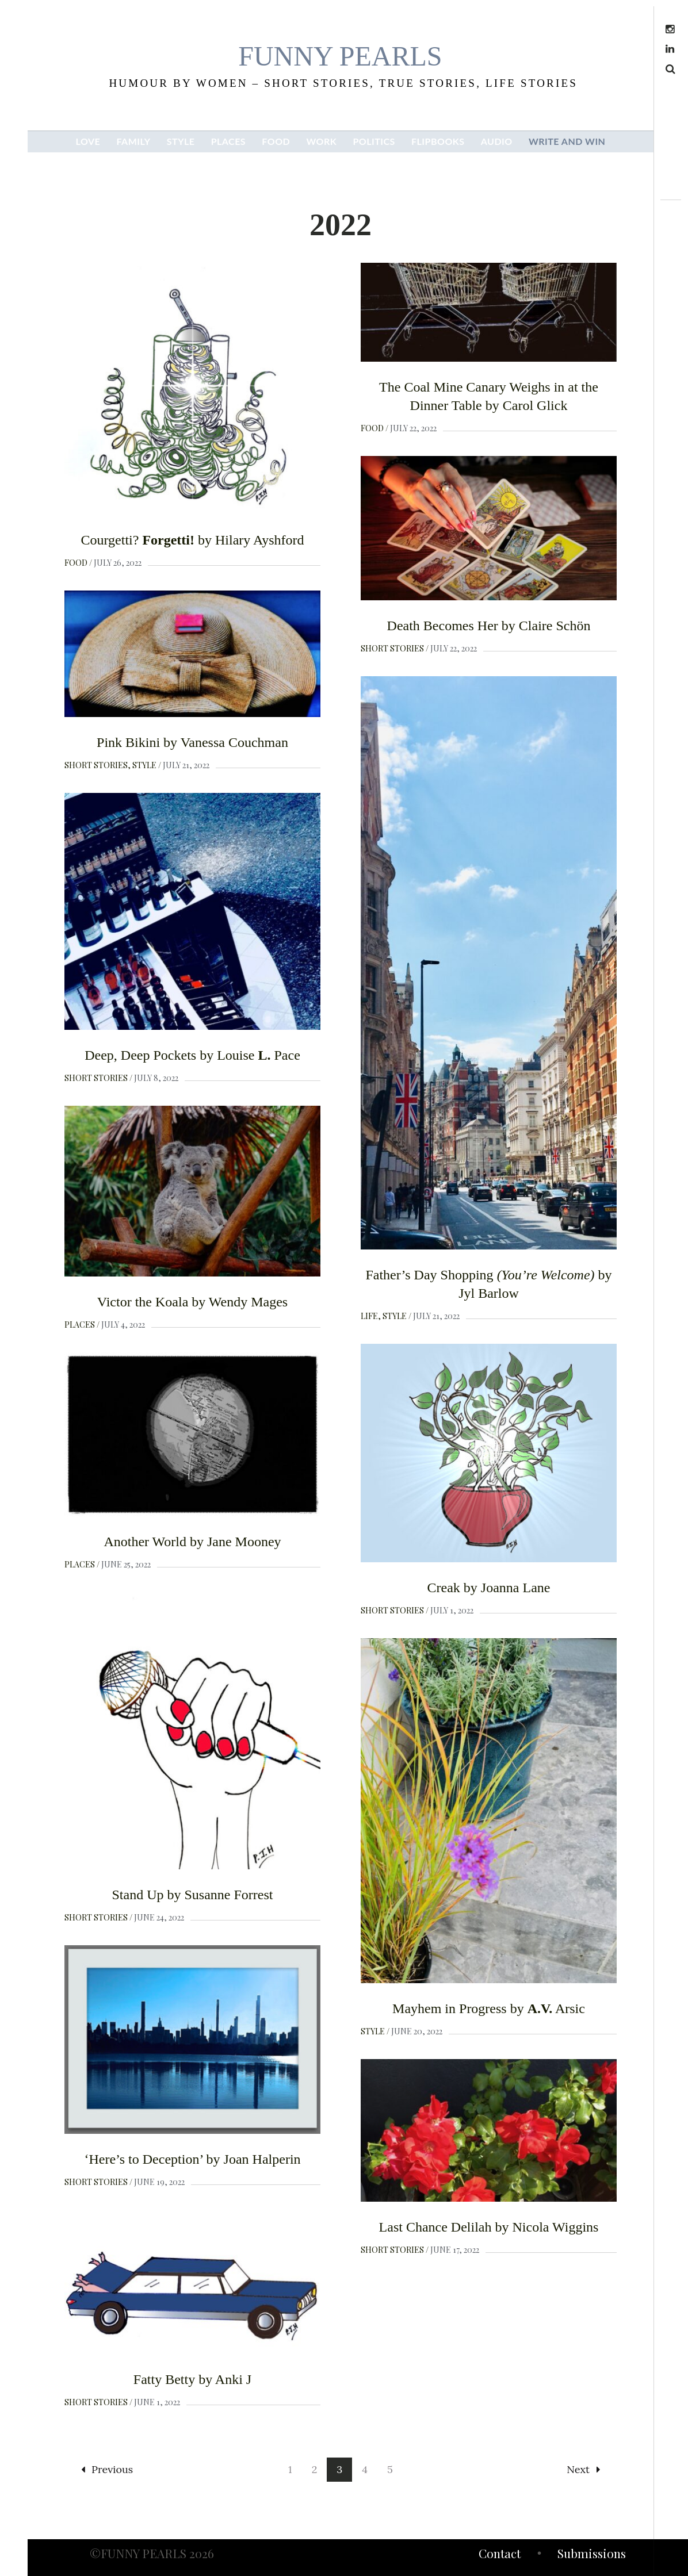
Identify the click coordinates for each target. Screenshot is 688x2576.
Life (369, 1315)
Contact (500, 2555)
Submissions (591, 2555)
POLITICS (374, 141)
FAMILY (133, 141)
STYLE (181, 141)
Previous (107, 2469)
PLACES (228, 141)
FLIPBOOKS (437, 141)
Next (583, 2469)
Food (75, 562)
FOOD (276, 141)
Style (144, 765)
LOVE (88, 141)
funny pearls (340, 56)
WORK (321, 141)
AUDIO (497, 141)
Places (79, 1324)
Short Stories (392, 648)
